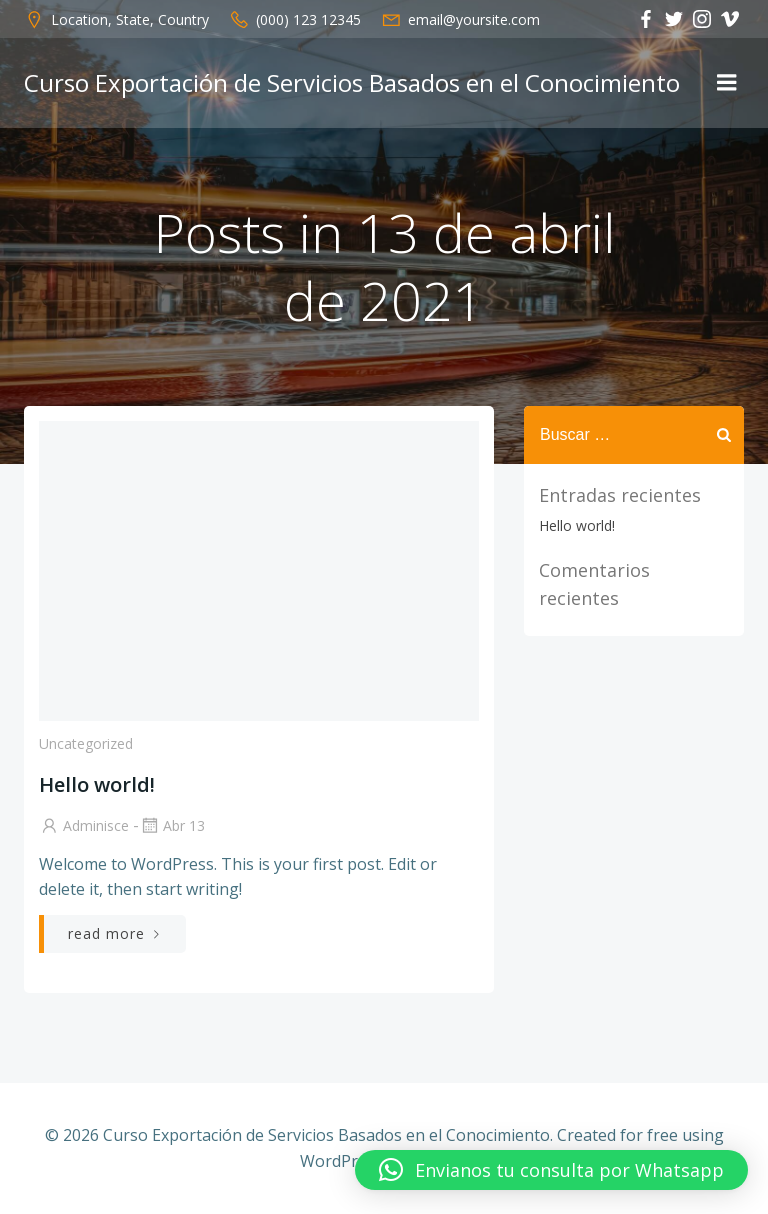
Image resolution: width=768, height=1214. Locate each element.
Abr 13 (172, 825)
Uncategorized (86, 743)
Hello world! (577, 525)
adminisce (84, 825)
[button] (551, 1170)
